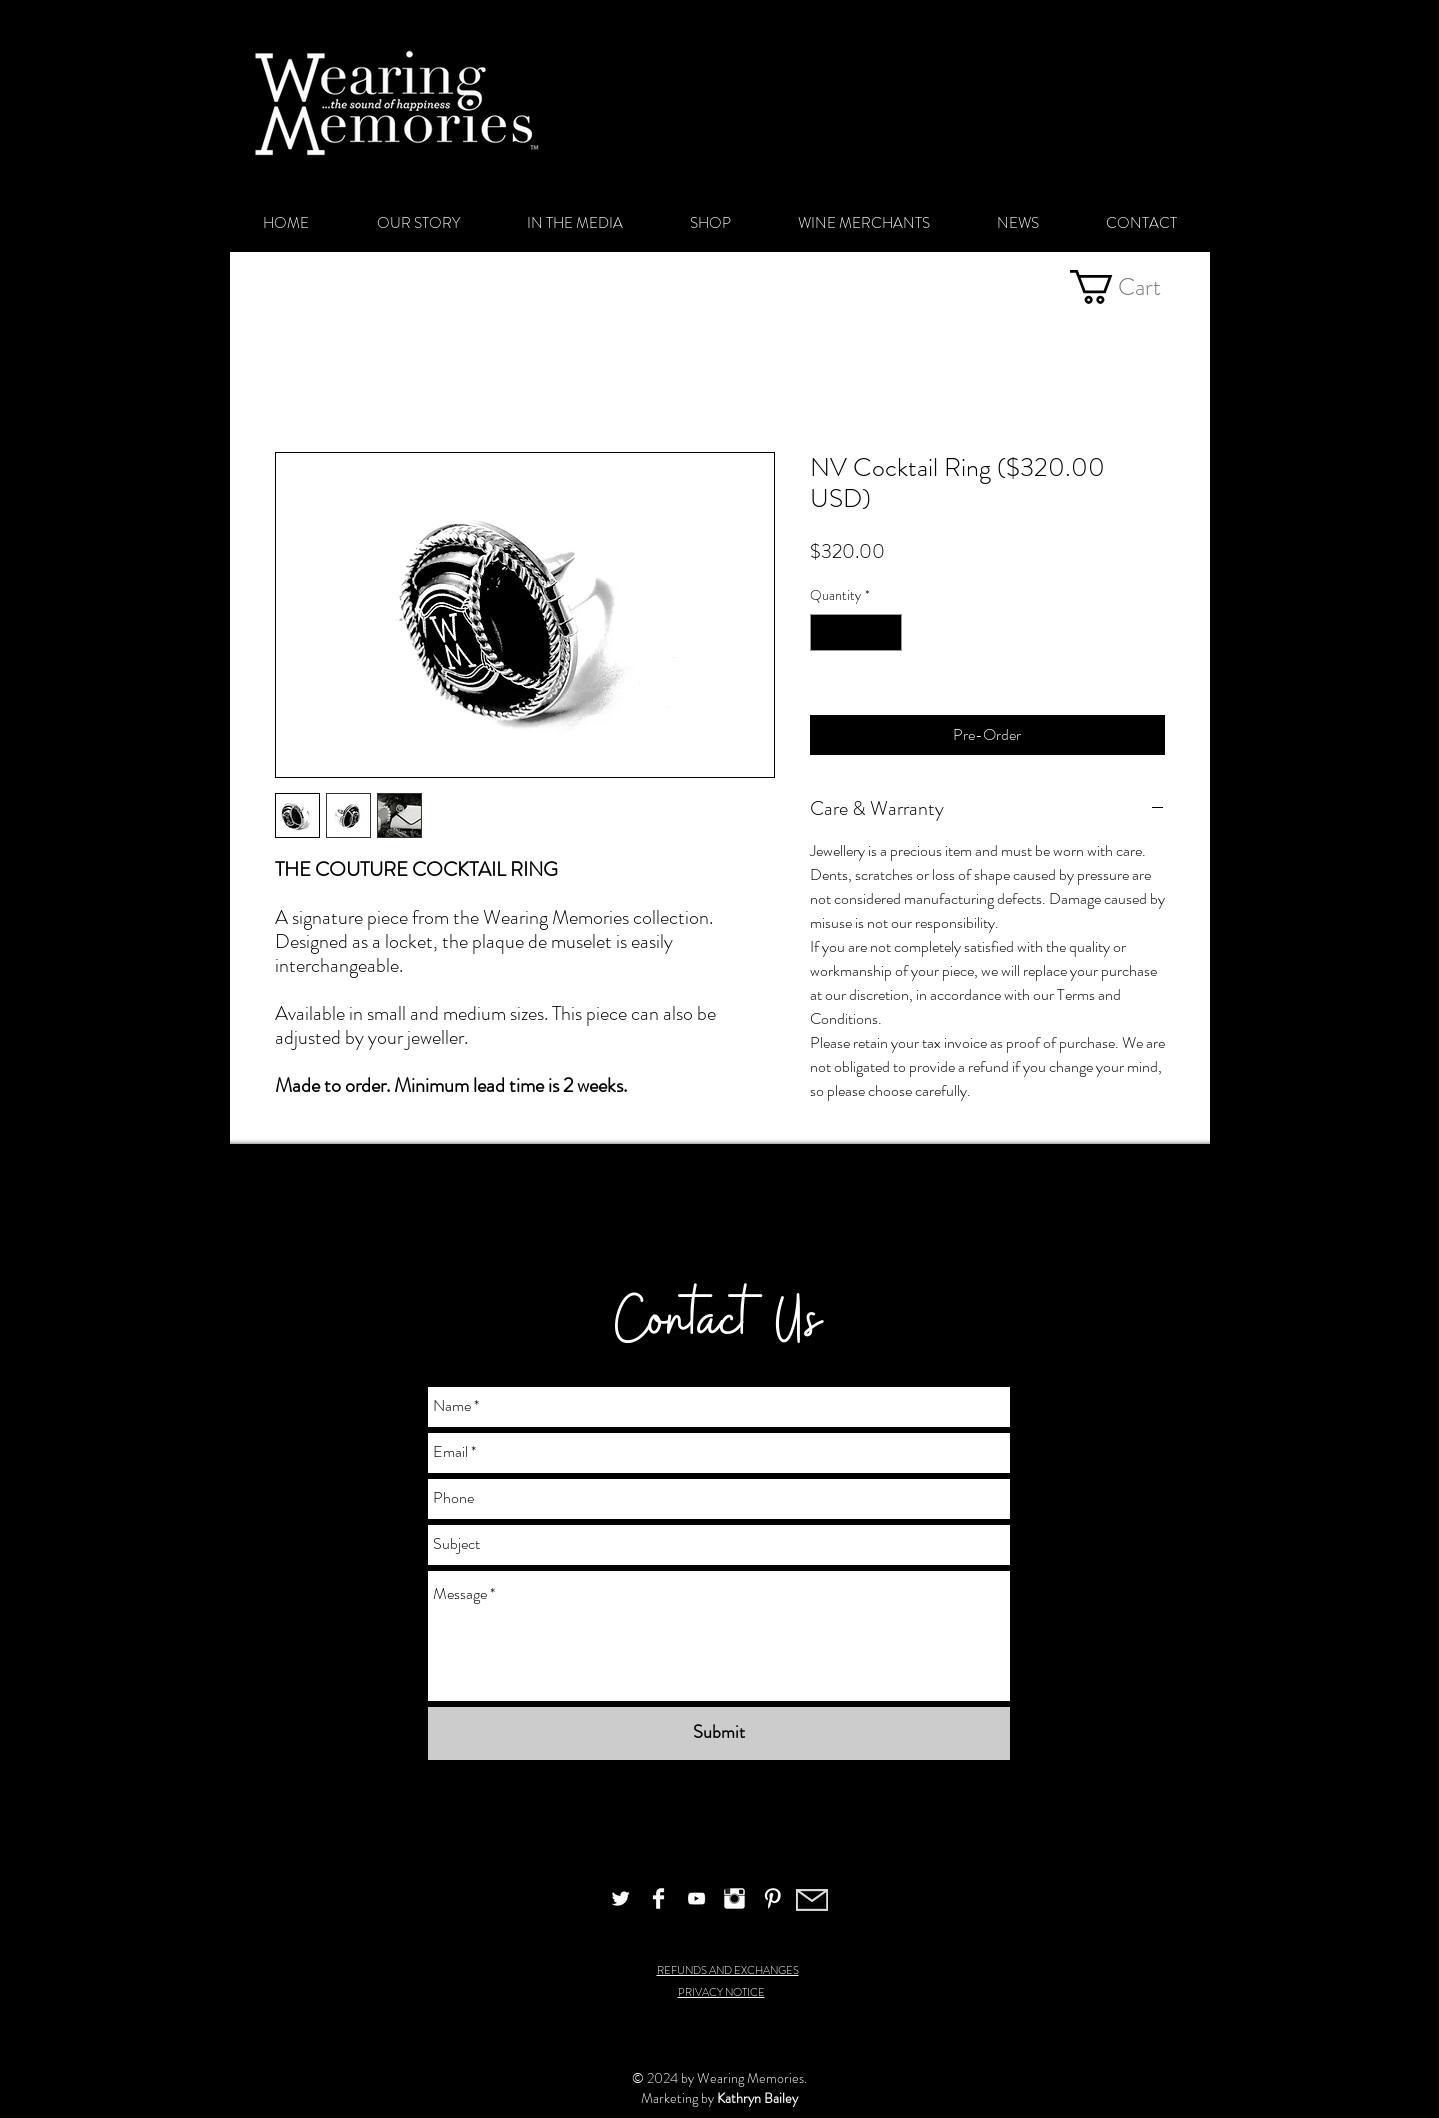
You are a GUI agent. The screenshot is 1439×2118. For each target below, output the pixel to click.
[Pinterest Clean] (772, 1898)
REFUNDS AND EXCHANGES (728, 1970)
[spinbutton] (856, 632)
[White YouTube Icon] (696, 1898)
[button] (1133, 287)
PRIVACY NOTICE (721, 1992)
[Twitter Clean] (620, 1898)
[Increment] (886, 632)
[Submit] (719, 1733)
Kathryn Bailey (757, 2098)
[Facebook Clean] (658, 1898)
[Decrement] (825, 632)
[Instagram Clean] (734, 1898)
